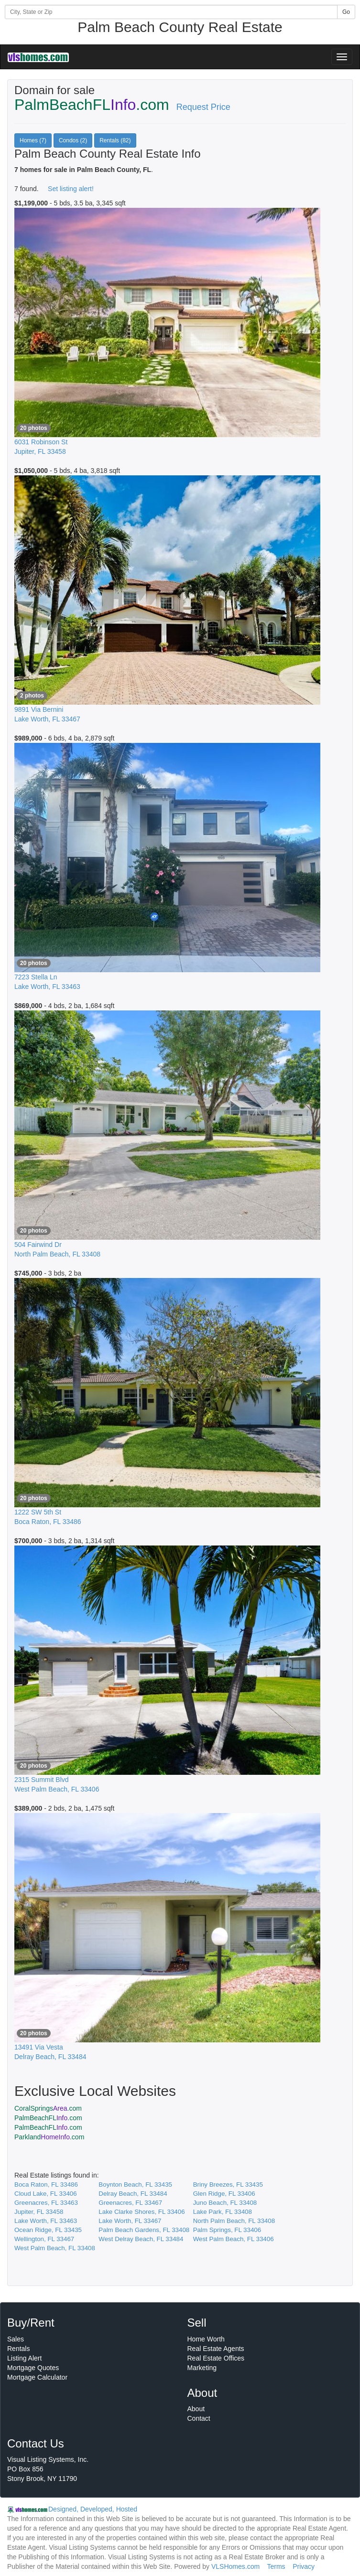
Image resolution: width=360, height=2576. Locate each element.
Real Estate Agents (215, 2348)
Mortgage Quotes (33, 2368)
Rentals (18, 2348)
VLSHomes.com (235, 2566)
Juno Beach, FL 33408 (225, 2202)
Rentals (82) (115, 140)
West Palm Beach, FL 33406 (233, 2239)
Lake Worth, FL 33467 (129, 2220)
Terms (276, 2566)
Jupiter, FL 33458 (39, 2211)
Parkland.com (49, 2137)
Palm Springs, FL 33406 (227, 2229)
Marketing (202, 2368)
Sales (15, 2339)
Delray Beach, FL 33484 (132, 2193)
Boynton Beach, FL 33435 (135, 2184)
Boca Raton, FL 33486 (46, 2184)
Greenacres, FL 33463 (46, 2202)
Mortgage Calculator (37, 2377)
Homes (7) (33, 140)
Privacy (304, 2566)
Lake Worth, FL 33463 (45, 2220)
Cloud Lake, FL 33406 (45, 2193)
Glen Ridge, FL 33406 (224, 2193)
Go (346, 12)
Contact (198, 2418)
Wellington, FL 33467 (44, 2239)
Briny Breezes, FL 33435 (228, 2184)
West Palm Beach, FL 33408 (54, 2248)
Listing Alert (24, 2358)
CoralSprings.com (48, 2108)
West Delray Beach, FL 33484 (140, 2239)
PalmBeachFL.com (48, 2118)
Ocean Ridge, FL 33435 (48, 2229)
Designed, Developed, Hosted (92, 2509)
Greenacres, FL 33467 (130, 2202)
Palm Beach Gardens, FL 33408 (143, 2229)
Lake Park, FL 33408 (222, 2211)
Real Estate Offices (216, 2358)
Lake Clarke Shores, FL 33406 (141, 2211)
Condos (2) (73, 140)
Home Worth (206, 2339)
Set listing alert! (71, 189)
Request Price (203, 107)
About (196, 2409)
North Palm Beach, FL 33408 (234, 2220)
